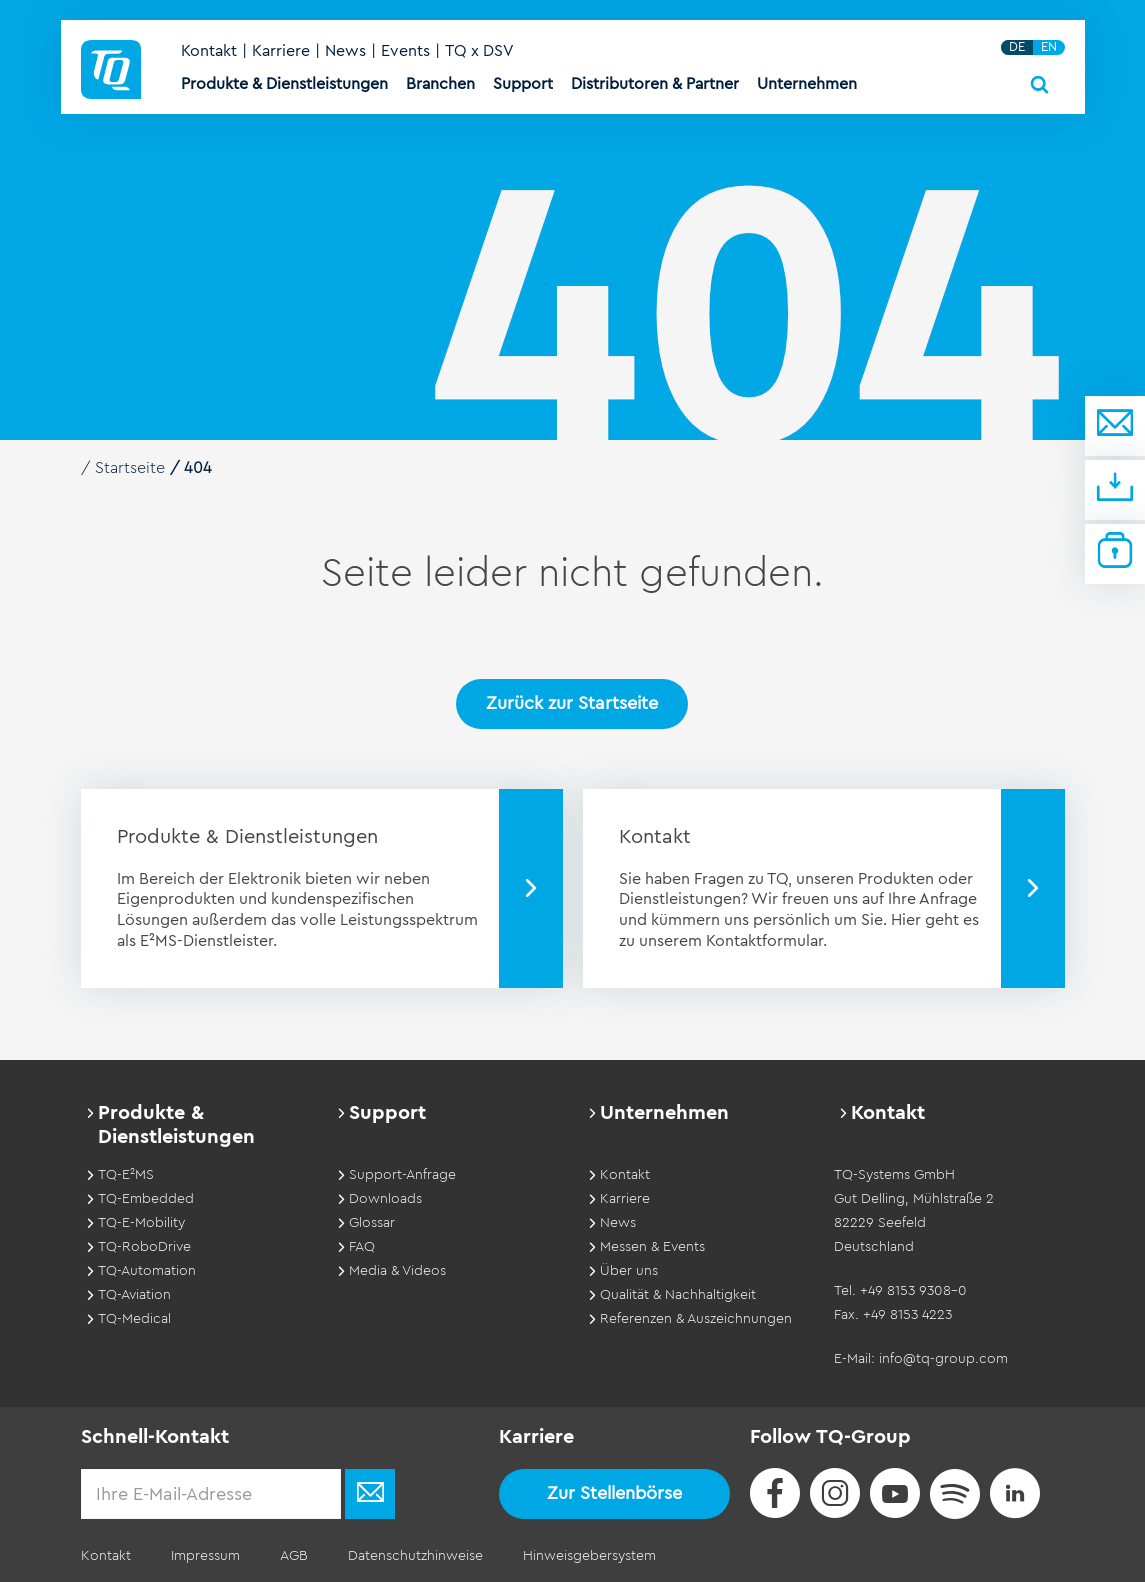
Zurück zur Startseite (572, 703)
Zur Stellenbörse (614, 1493)
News (345, 51)
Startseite (130, 468)
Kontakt (209, 51)
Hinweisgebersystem (589, 1556)
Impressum (205, 1556)
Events (405, 51)
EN (1049, 47)
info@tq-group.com (943, 1359)
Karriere (281, 51)
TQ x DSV (479, 51)
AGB (294, 1556)
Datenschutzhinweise (415, 1556)
